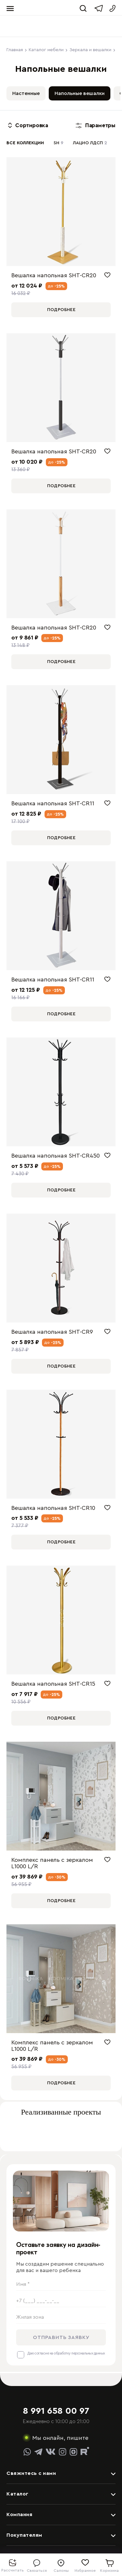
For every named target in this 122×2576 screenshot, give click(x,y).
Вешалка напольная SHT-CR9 (52, 1332)
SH (58, 143)
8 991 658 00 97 (56, 2410)
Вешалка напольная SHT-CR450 (55, 1156)
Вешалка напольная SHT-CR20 (53, 275)
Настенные (26, 93)
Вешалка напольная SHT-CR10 (53, 1508)
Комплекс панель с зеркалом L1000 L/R (52, 1863)
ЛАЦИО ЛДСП (90, 143)
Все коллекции (25, 143)
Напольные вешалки (80, 93)
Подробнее (61, 310)
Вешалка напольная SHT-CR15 (53, 1684)
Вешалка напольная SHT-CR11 (52, 803)
